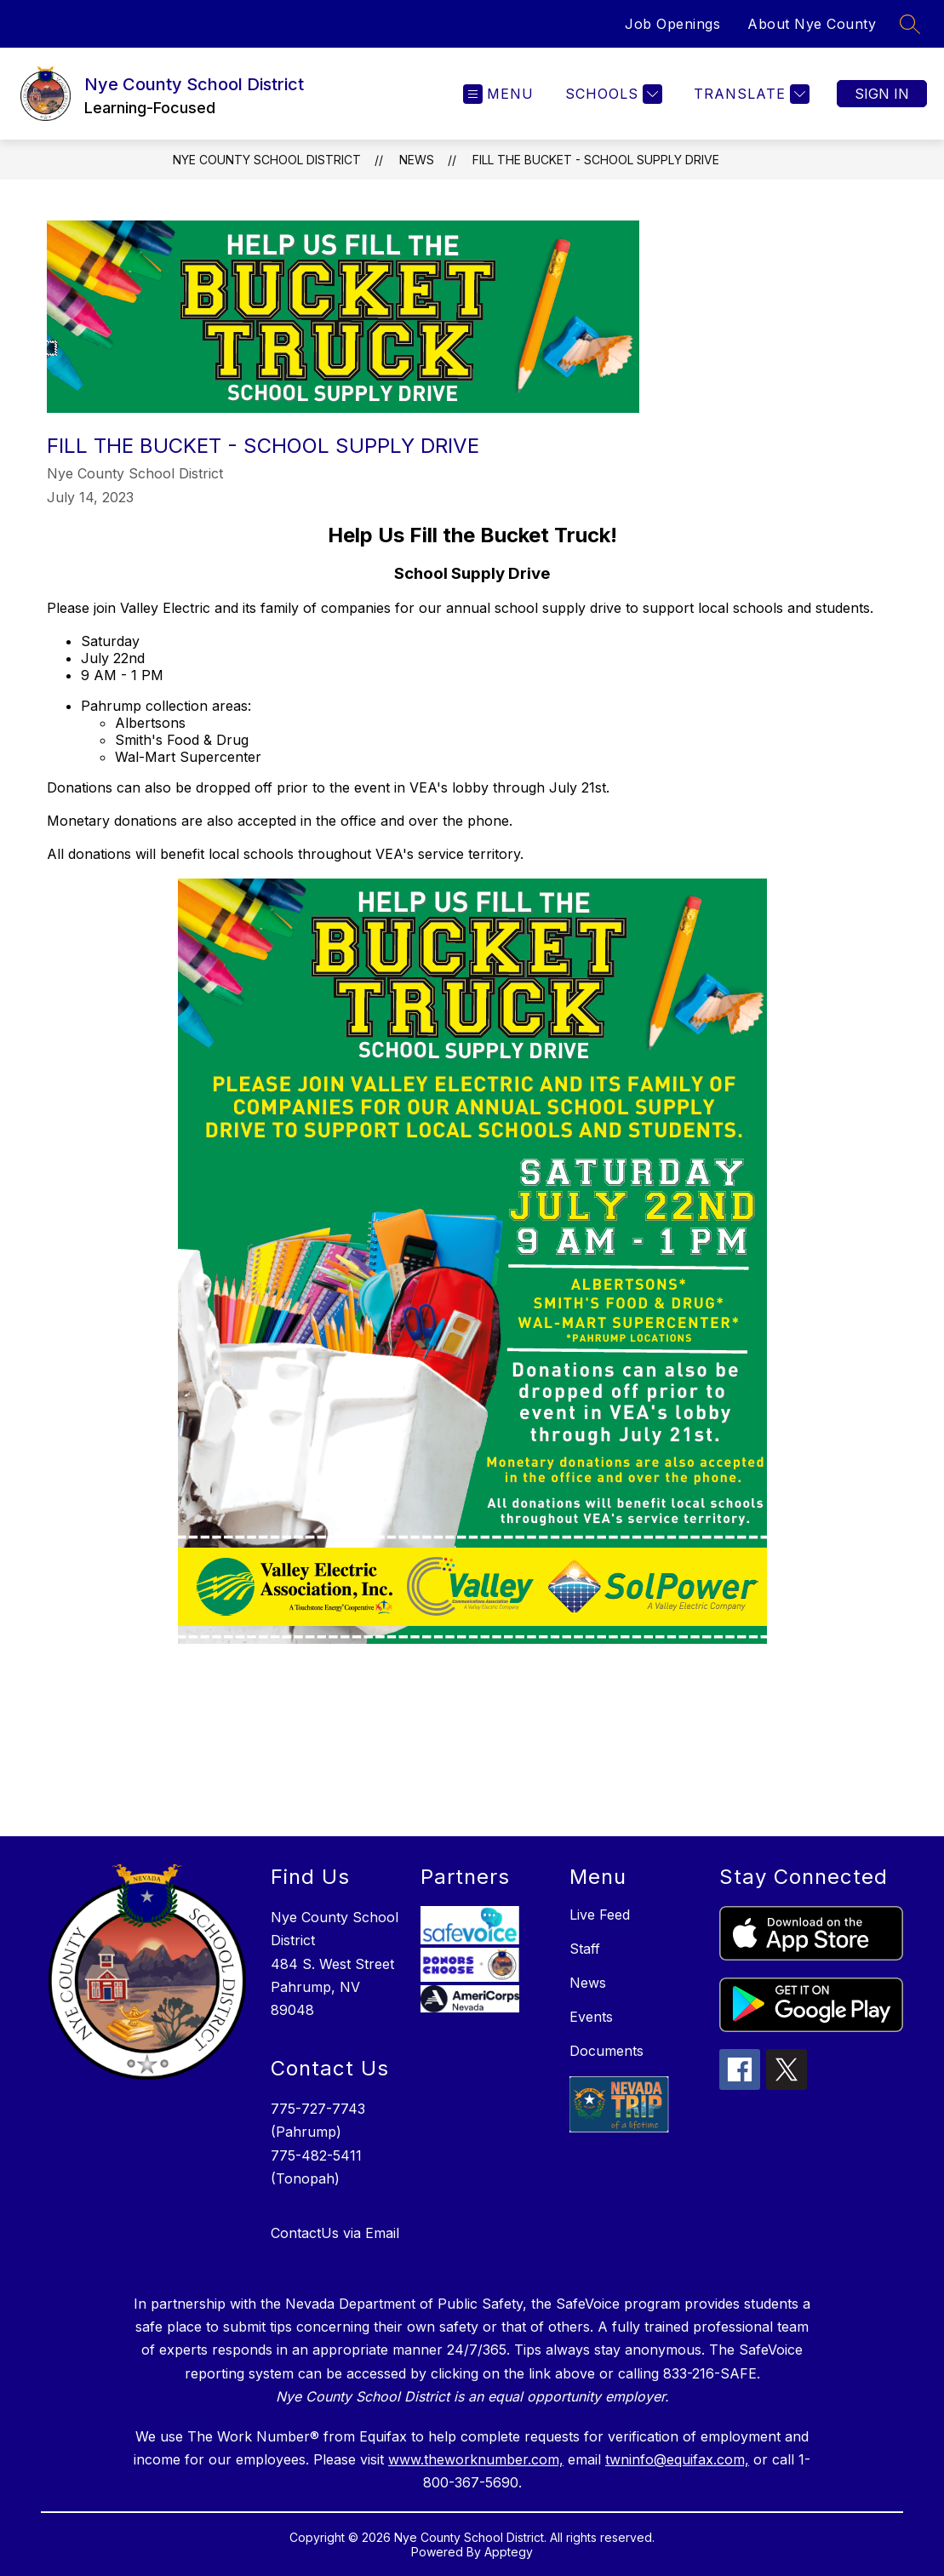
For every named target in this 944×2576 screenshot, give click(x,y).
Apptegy (508, 2552)
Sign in (882, 93)
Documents (606, 2050)
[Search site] (910, 24)
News (416, 159)
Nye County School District (267, 159)
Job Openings (672, 23)
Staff (584, 1948)
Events (591, 2016)
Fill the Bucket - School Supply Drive (595, 159)
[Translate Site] (749, 94)
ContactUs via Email (335, 2232)
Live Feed (599, 1914)
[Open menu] (498, 94)
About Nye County (811, 23)
